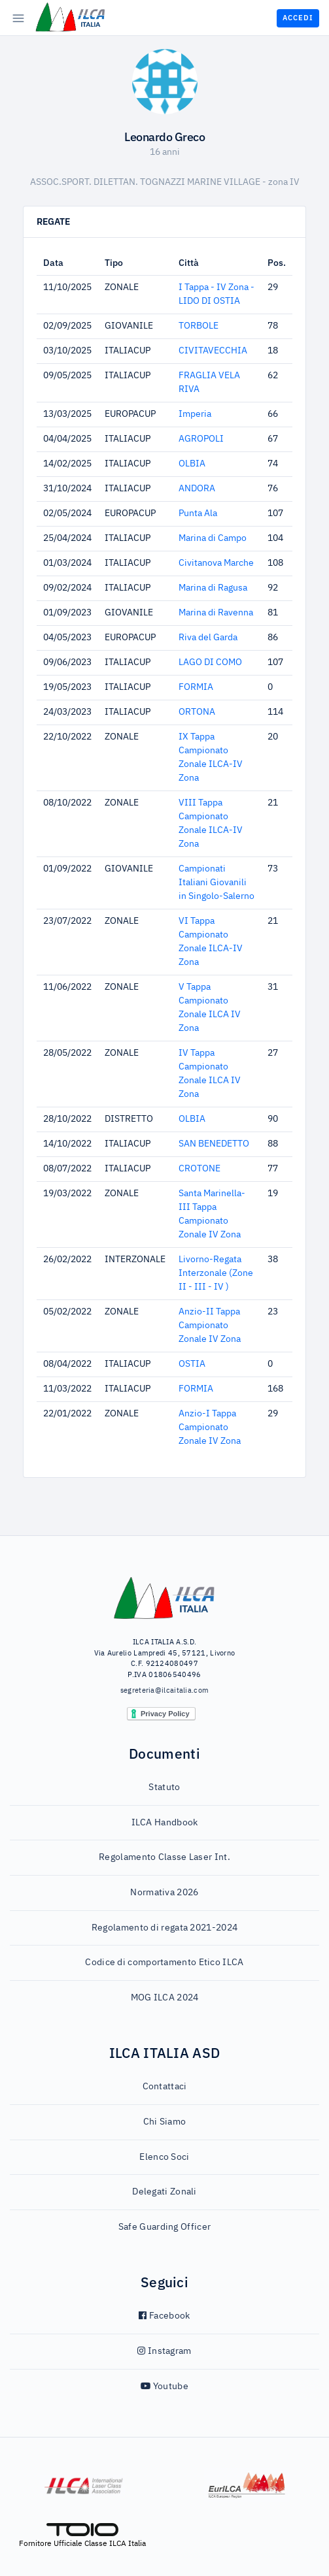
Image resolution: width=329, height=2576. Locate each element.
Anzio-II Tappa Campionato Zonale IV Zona (210, 1325)
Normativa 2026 (164, 1892)
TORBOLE (198, 326)
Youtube (164, 2386)
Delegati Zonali (164, 2191)
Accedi (298, 17)
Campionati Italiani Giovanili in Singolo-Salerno (216, 882)
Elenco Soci (164, 2157)
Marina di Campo (213, 538)
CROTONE (199, 1168)
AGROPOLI (201, 439)
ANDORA (197, 488)
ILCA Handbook (164, 1822)
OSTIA (192, 1364)
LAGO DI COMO (210, 662)
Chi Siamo (164, 2122)
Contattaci (165, 2086)
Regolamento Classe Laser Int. (164, 1857)
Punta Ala (198, 513)
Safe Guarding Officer (164, 2227)
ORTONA (197, 712)
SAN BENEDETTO (214, 1144)
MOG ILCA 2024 (165, 1997)
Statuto (164, 1787)
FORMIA (196, 687)
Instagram (164, 2351)
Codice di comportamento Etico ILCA (164, 1962)
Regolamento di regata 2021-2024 (164, 1927)
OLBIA (192, 463)
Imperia (195, 414)
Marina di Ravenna (216, 612)
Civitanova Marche (216, 563)
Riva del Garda (208, 637)
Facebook (164, 2316)
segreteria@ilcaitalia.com (164, 1690)
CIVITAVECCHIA (213, 350)
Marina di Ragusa (213, 588)
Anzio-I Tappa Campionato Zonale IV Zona (210, 1427)
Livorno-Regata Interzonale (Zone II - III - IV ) (216, 1273)
